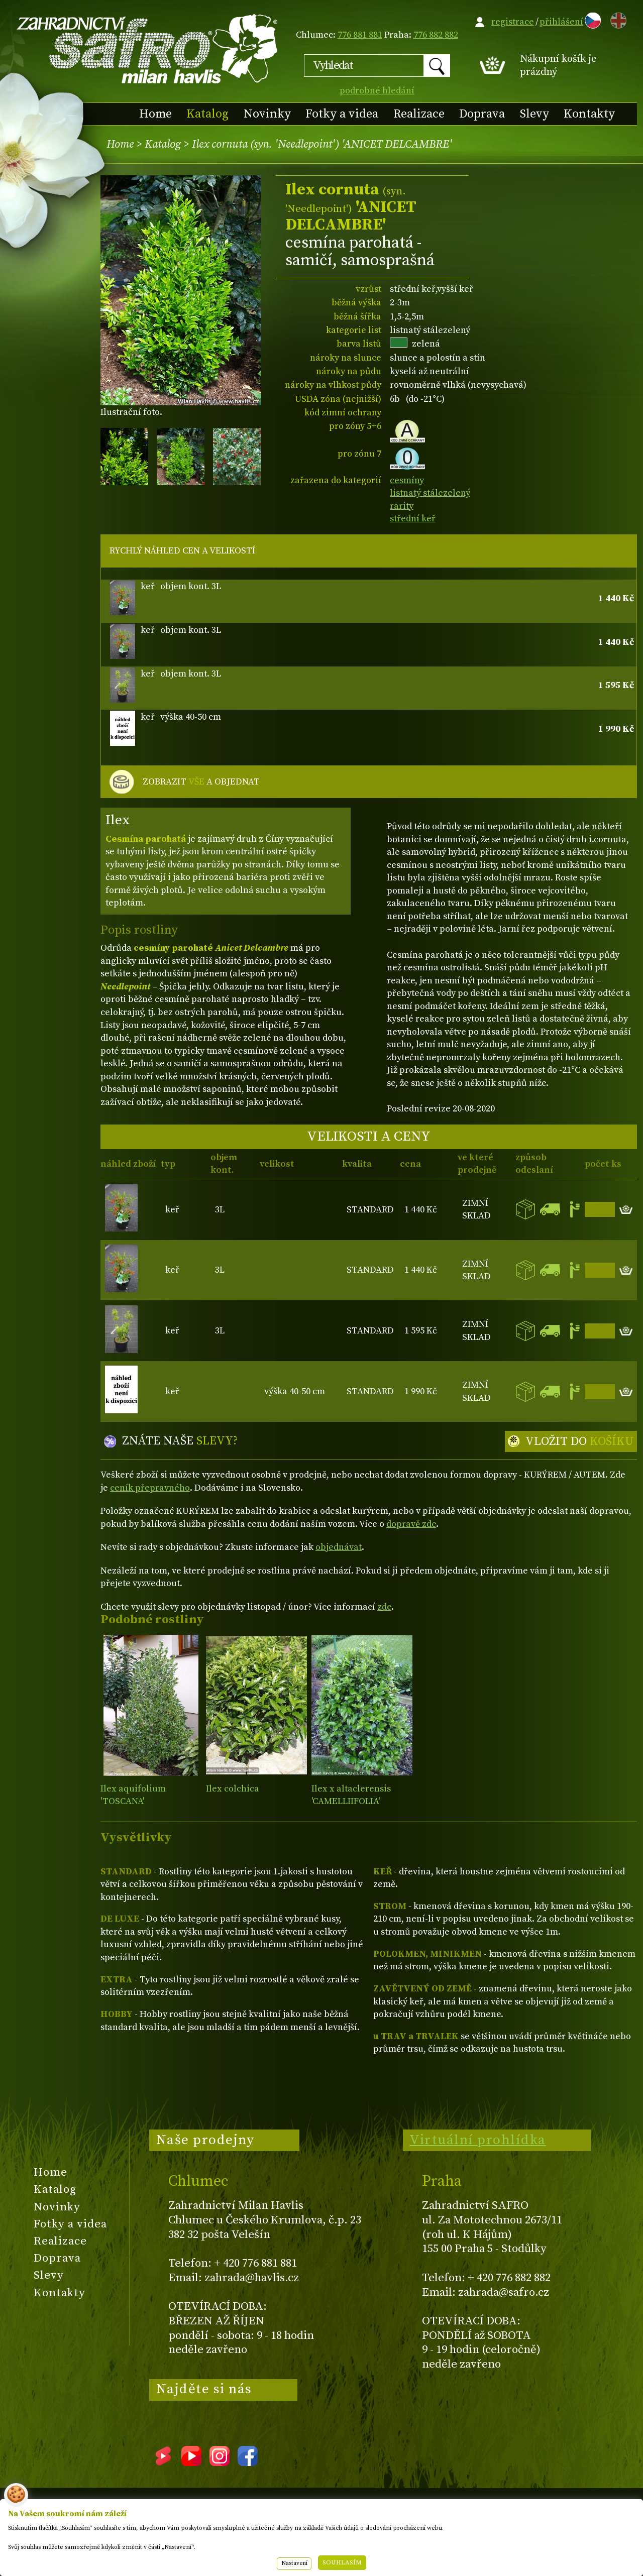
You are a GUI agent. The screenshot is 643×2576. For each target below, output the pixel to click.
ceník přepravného (150, 1488)
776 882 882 (435, 35)
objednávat (338, 1547)
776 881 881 (360, 35)
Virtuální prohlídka (477, 2140)
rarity (401, 506)
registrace (512, 22)
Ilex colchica (232, 1789)
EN (616, 19)
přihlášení (561, 22)
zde (384, 1607)
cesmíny (407, 480)
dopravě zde (411, 1524)
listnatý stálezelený (430, 493)
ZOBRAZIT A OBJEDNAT (201, 782)
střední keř (413, 518)
